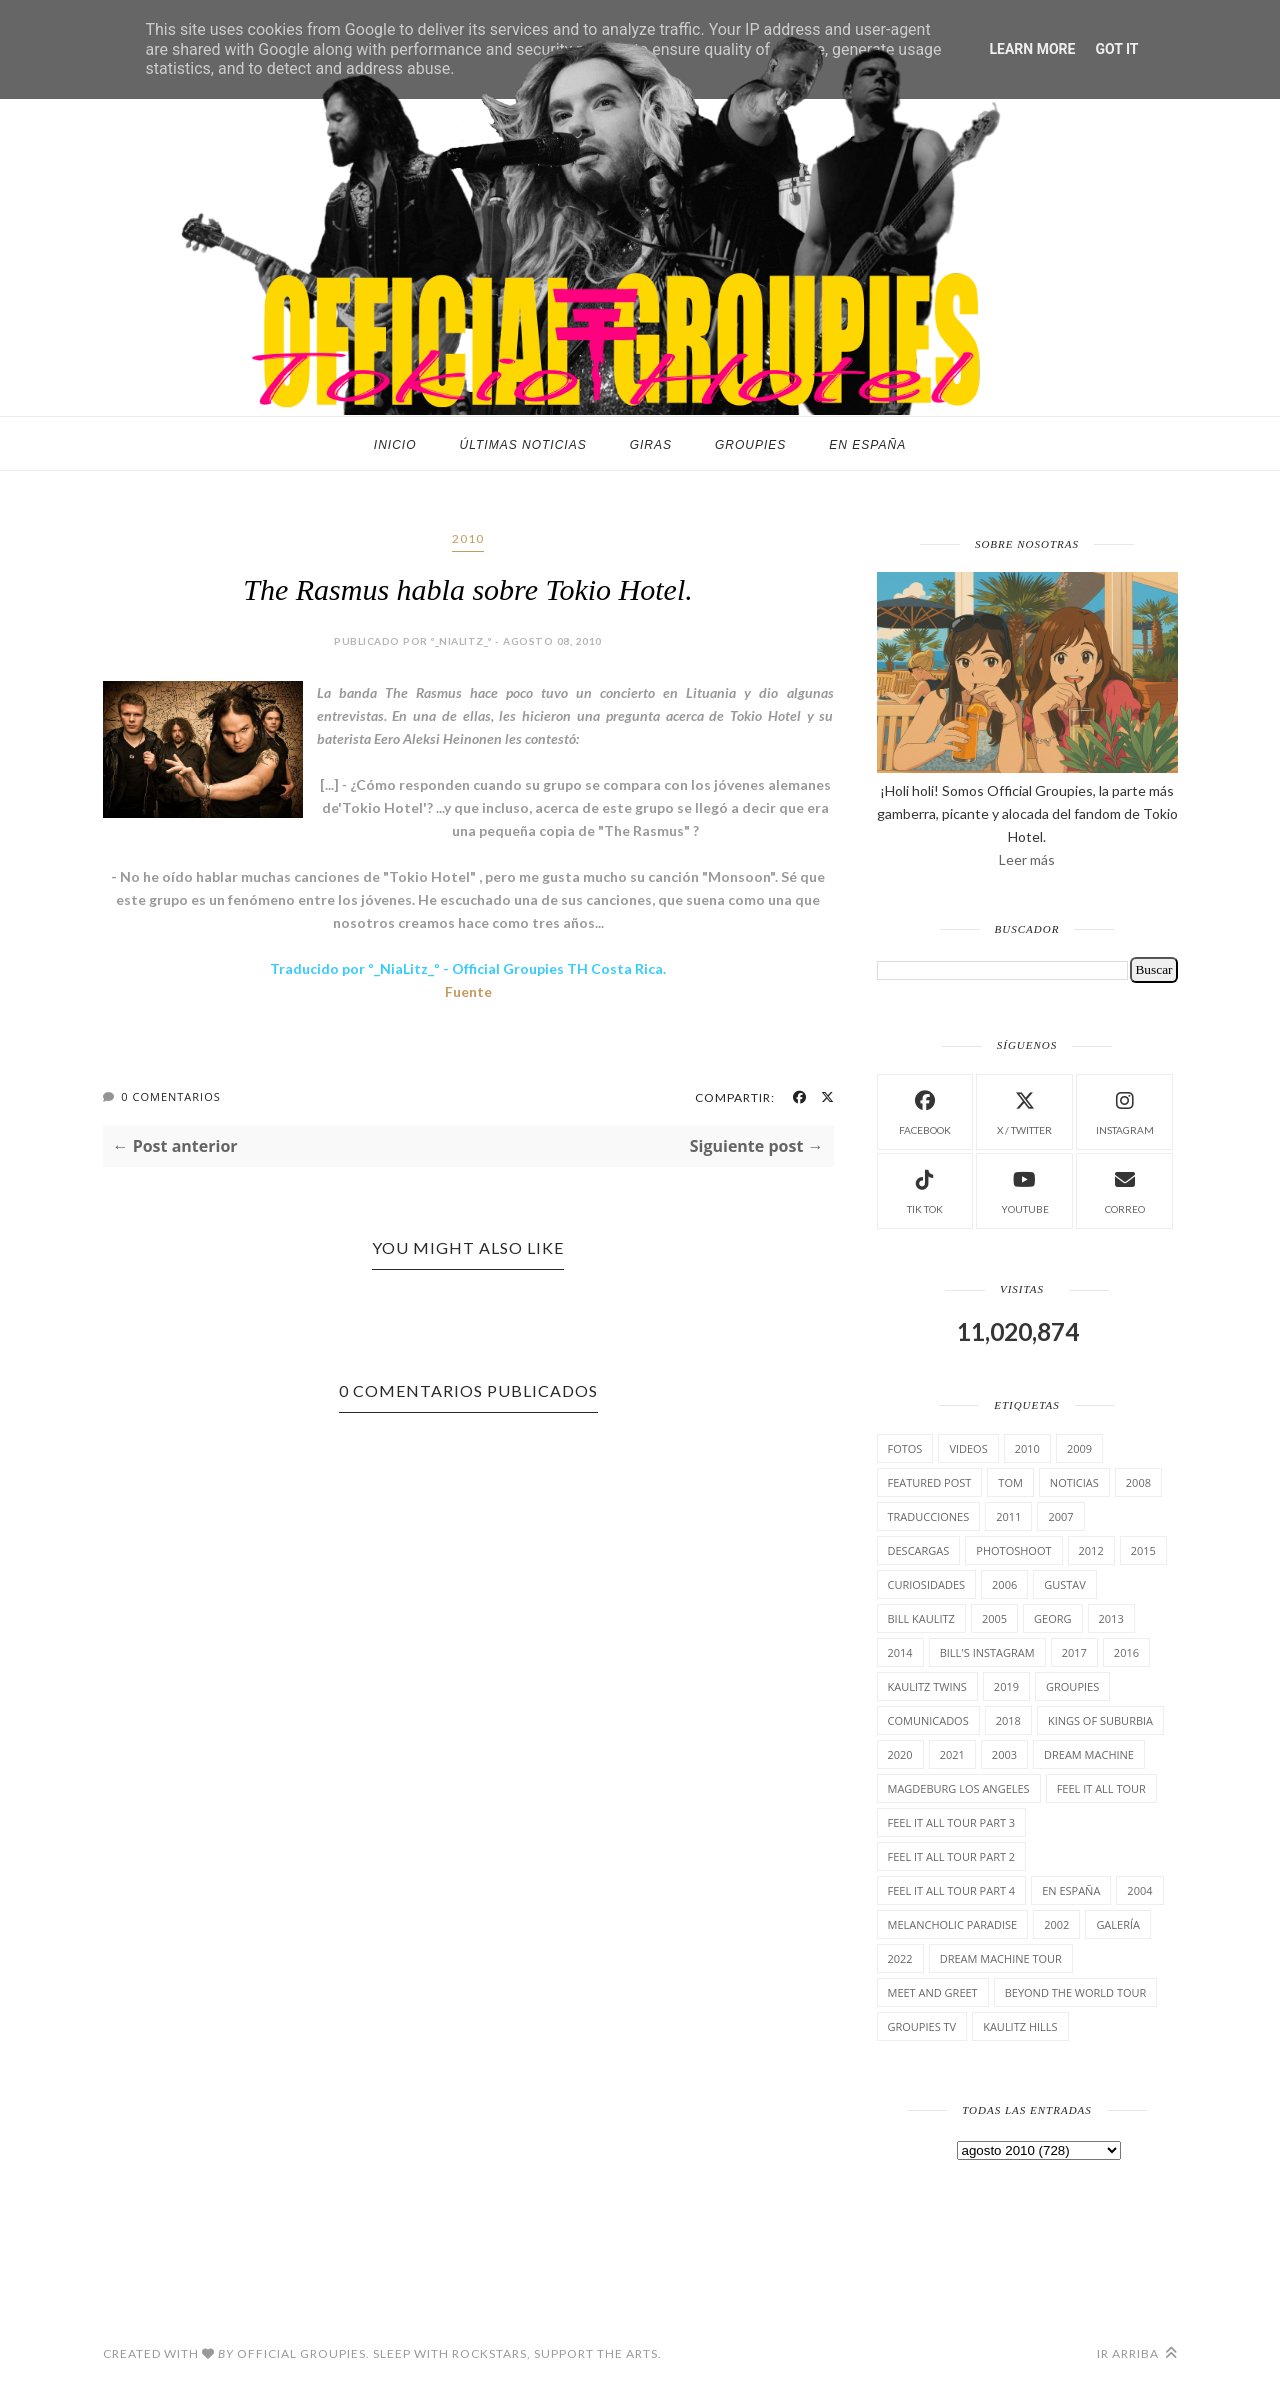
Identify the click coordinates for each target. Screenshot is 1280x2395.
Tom (1010, 1482)
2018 (1008, 1720)
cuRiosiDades (927, 1584)
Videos (968, 1448)
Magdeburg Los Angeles (959, 1788)
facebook (925, 1110)
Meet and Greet (933, 1992)
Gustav (1065, 1584)
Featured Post (930, 1482)
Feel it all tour (1101, 1788)
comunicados (928, 1720)
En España (867, 445)
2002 (1056, 1924)
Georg (1052, 1618)
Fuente (468, 991)
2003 (1004, 1754)
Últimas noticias (523, 445)
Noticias (1074, 1482)
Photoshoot (1013, 1550)
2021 (952, 1754)
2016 (1126, 1652)
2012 (1091, 1550)
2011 (1008, 1516)
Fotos (905, 1448)
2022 (900, 1958)
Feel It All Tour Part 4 (952, 1890)
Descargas (919, 1550)
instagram (1125, 1110)
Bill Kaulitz (921, 1618)
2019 (1006, 1686)
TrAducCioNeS (929, 1516)
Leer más (1027, 859)
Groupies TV (922, 2026)
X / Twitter (1024, 1110)
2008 (1138, 1482)
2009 (1079, 1448)
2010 (468, 538)
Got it (1116, 49)
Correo (1125, 1189)
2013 (1111, 1618)
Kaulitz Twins (927, 1686)
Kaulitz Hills (1020, 2026)
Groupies (750, 445)
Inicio (395, 445)
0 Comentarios (170, 1096)
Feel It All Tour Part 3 (952, 1822)
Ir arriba (1137, 2353)
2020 (900, 1754)
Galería (1118, 1924)
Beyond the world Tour (1076, 1992)
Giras (651, 445)
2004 (1139, 1890)
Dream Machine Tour (1001, 1958)
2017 (1074, 1652)
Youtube (1025, 1189)
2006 (1004, 1584)
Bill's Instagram (987, 1652)
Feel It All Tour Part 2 (952, 1856)
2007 (1060, 1516)
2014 (900, 1652)
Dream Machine (1089, 1754)
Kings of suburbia (1100, 1720)
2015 (1143, 1550)
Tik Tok (925, 1189)
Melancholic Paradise (953, 1924)
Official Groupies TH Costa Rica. (559, 968)
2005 (994, 1618)
